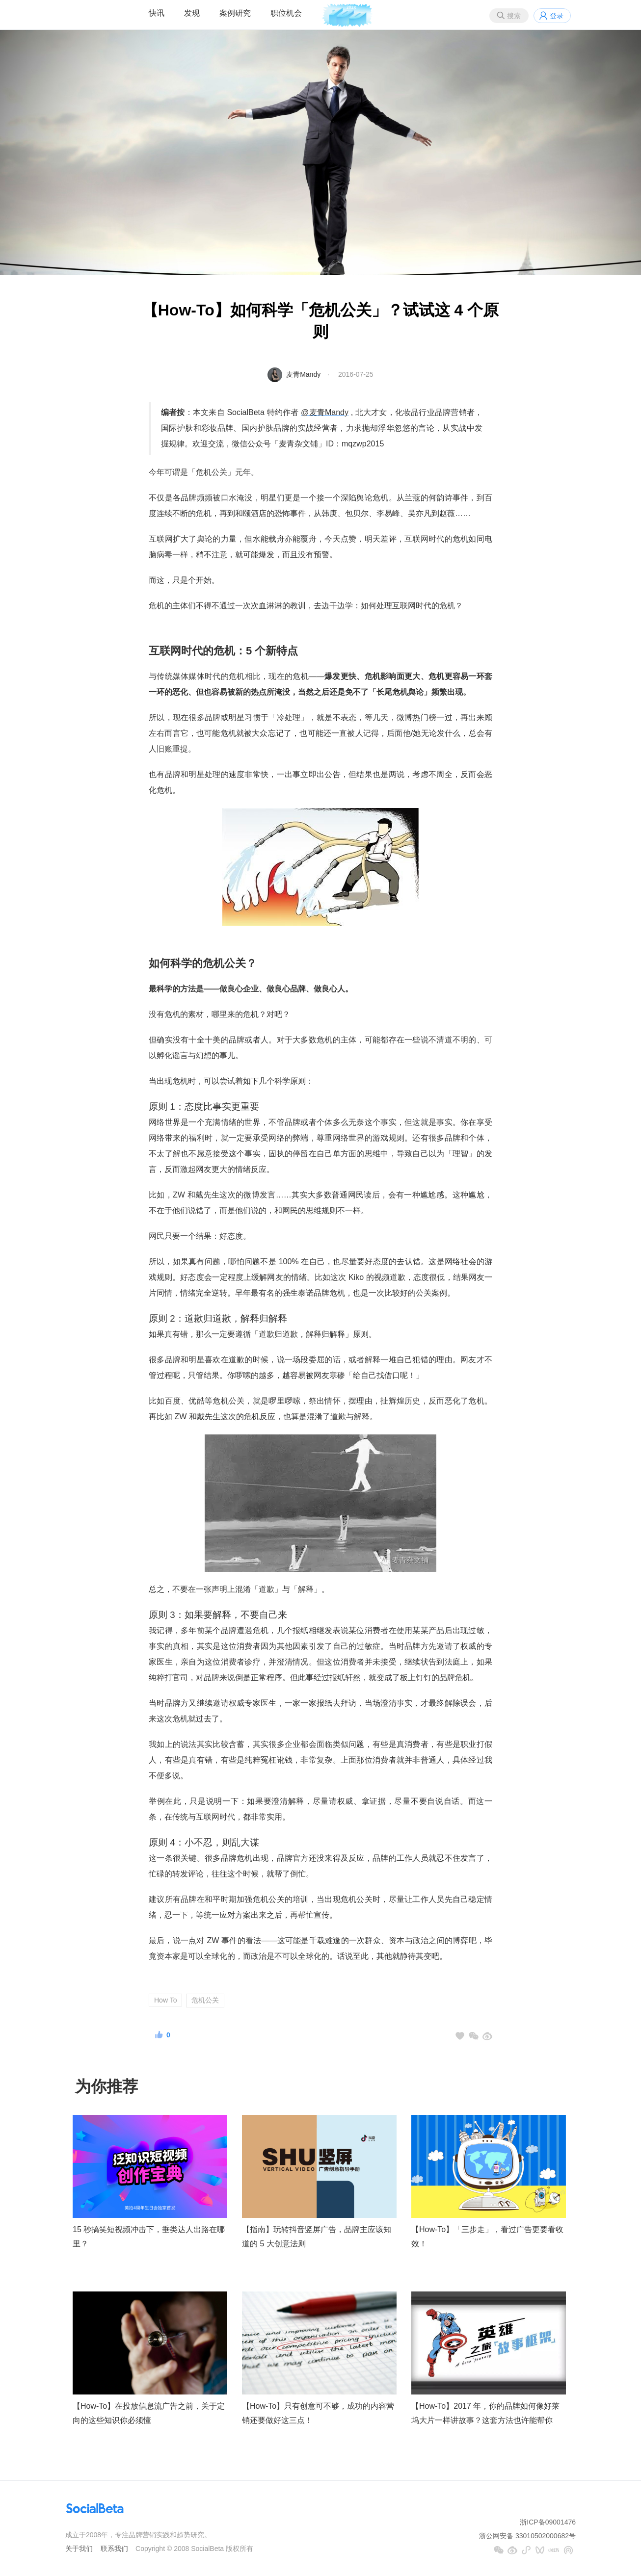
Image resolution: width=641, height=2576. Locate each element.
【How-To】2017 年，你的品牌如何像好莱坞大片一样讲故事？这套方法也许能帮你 (485, 2413)
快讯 (156, 13)
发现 (192, 13)
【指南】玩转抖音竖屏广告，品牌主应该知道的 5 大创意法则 (316, 2236)
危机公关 (205, 2000)
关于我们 (79, 2548)
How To (165, 2000)
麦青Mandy (303, 374)
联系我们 (114, 2548)
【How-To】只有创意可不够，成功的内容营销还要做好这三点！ (318, 2413)
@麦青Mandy (324, 412)
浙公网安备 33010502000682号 (527, 2536)
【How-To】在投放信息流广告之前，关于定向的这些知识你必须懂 (149, 2413)
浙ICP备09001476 (548, 2522)
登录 (556, 16)
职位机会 (286, 13)
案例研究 (235, 13)
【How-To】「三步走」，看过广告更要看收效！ (487, 2236)
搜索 (514, 16)
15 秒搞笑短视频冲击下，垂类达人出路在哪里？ (149, 2236)
